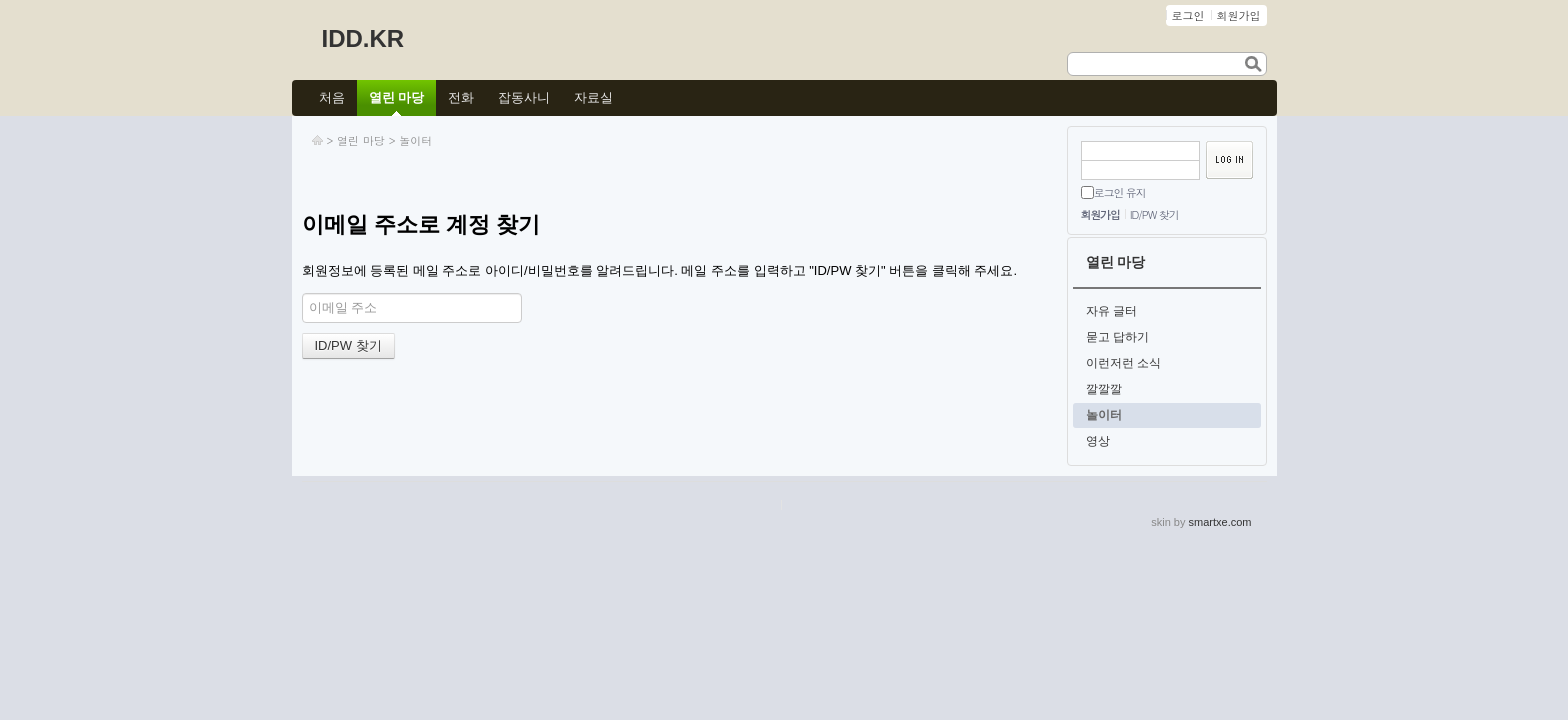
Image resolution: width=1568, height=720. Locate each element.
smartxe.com (1220, 522)
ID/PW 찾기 (1154, 214)
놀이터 (415, 140)
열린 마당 (361, 140)
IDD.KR (363, 38)
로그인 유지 (1120, 192)
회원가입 (1100, 214)
